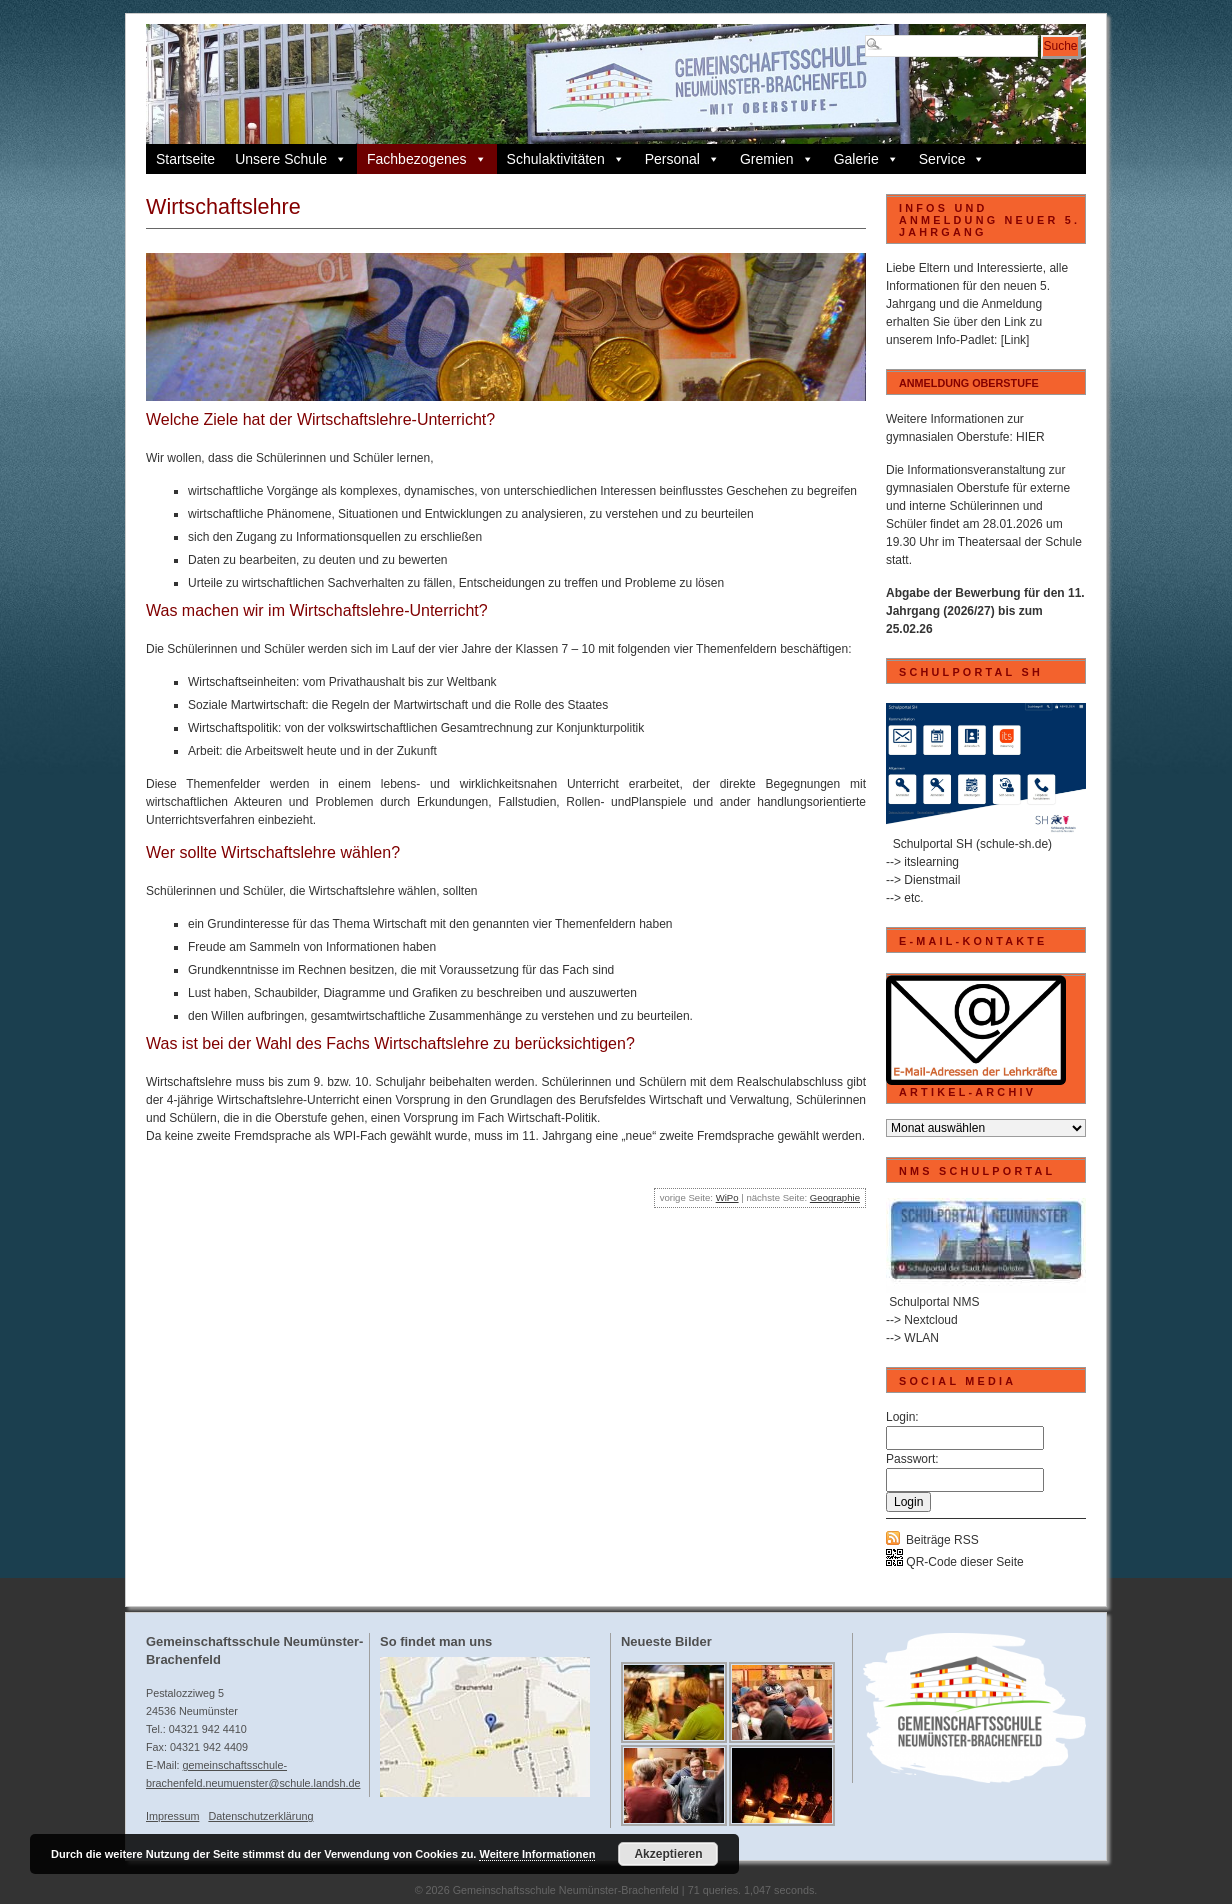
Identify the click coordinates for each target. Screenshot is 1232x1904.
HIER (1030, 437)
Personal (682, 159)
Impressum (172, 1816)
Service (952, 159)
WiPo (727, 1197)
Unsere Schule (291, 159)
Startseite (185, 159)
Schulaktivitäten (566, 159)
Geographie (835, 1197)
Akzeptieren (668, 1854)
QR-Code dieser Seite (955, 1562)
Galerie (866, 159)
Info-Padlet (965, 340)
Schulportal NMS (934, 1302)
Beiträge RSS (942, 1540)
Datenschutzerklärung (260, 1816)
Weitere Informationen (537, 1854)
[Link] (1015, 340)
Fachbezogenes (427, 159)
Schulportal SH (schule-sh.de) (972, 844)
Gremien (777, 159)
